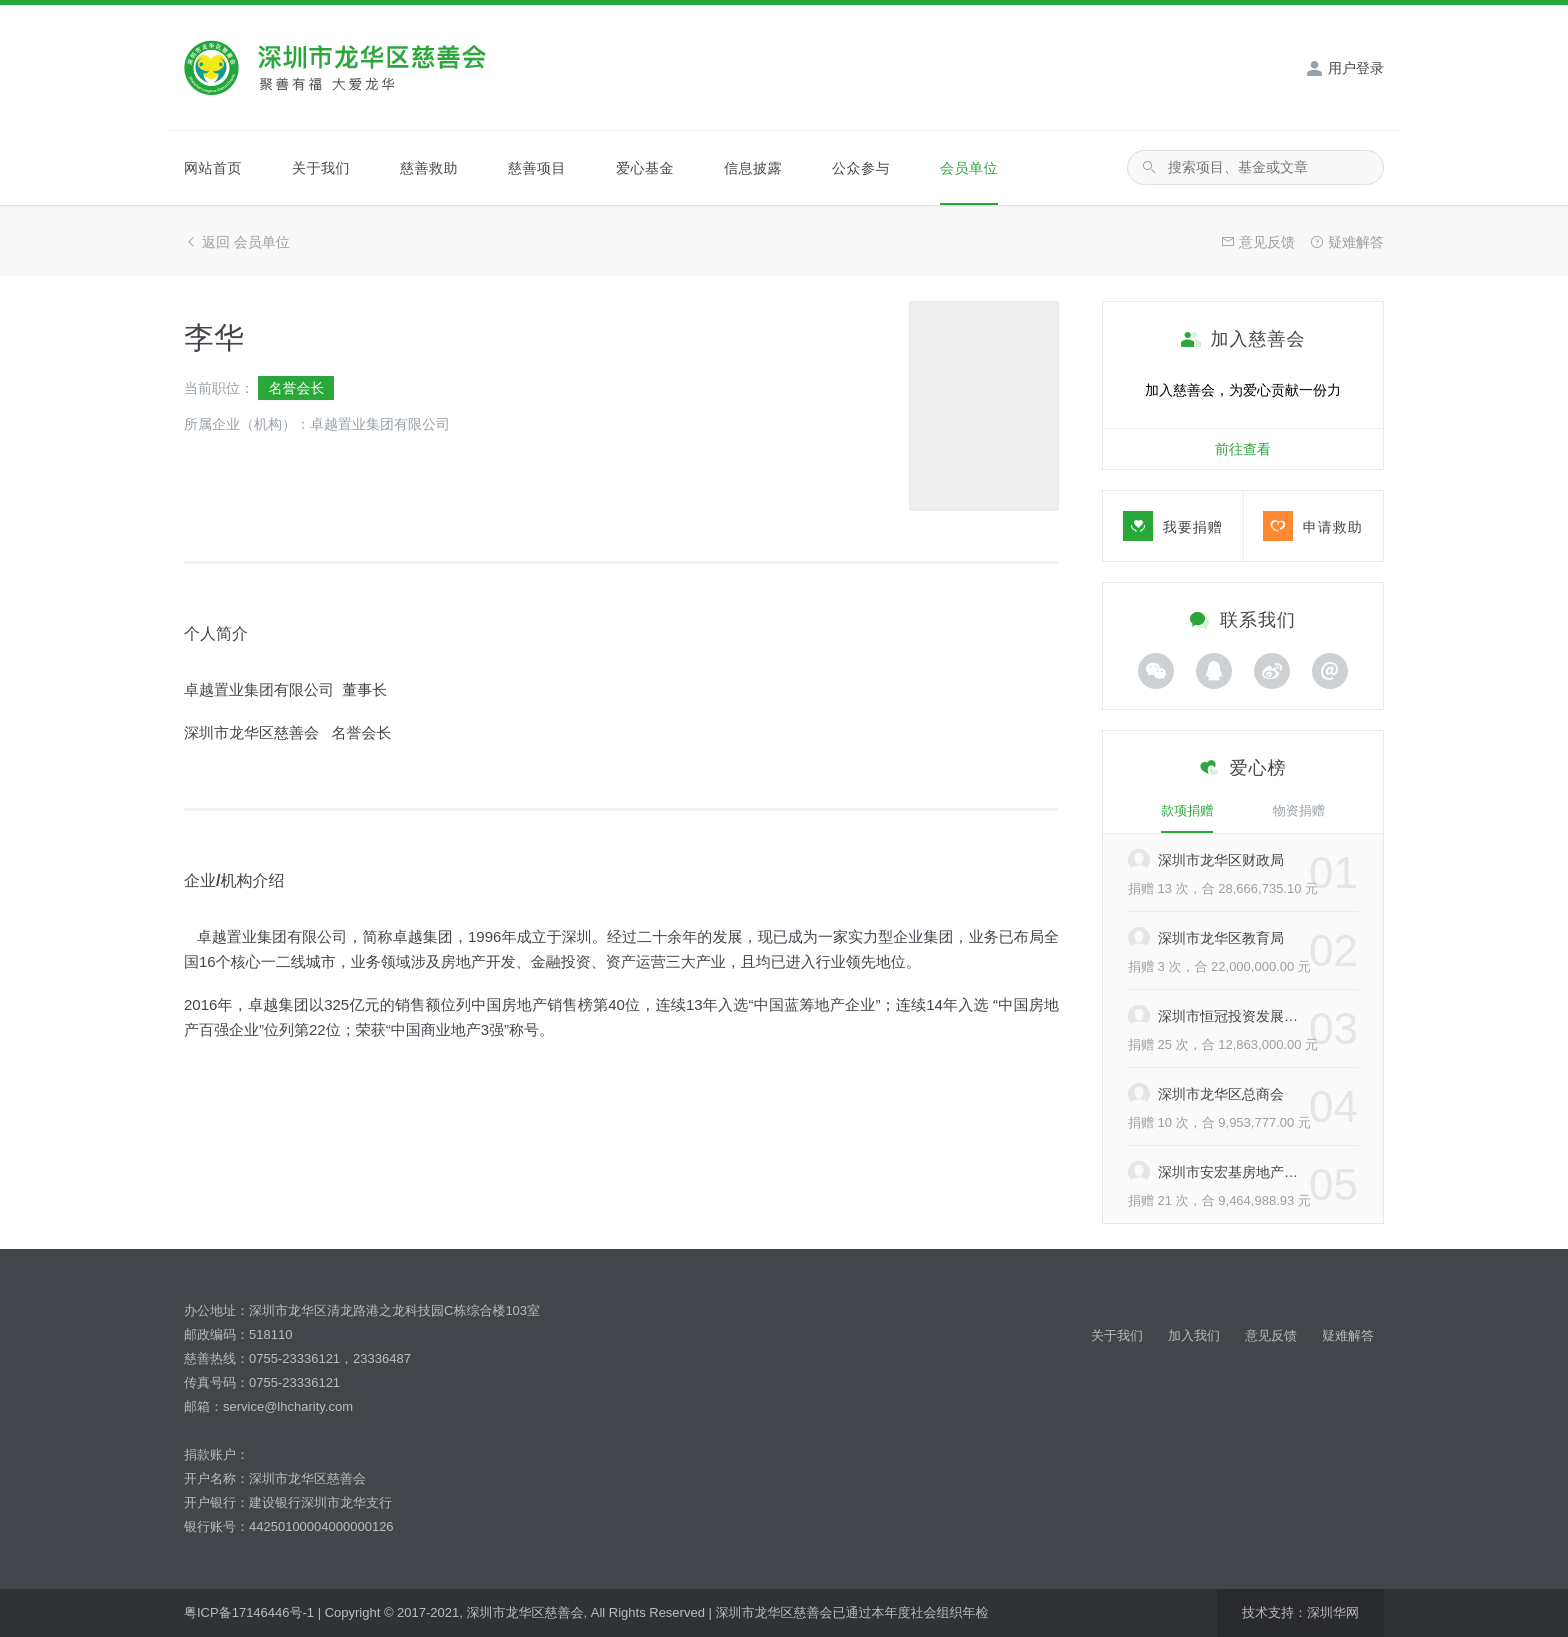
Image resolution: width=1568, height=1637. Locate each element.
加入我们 (1194, 1335)
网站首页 (213, 168)
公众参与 (861, 168)
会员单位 (969, 168)
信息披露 (753, 168)
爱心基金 (645, 168)
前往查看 (1243, 449)
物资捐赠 (1299, 810)
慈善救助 (429, 168)
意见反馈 (1271, 1335)
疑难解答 (1348, 1335)
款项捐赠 (1187, 810)
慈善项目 (537, 168)
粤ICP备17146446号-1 (249, 1612)
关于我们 (321, 168)
